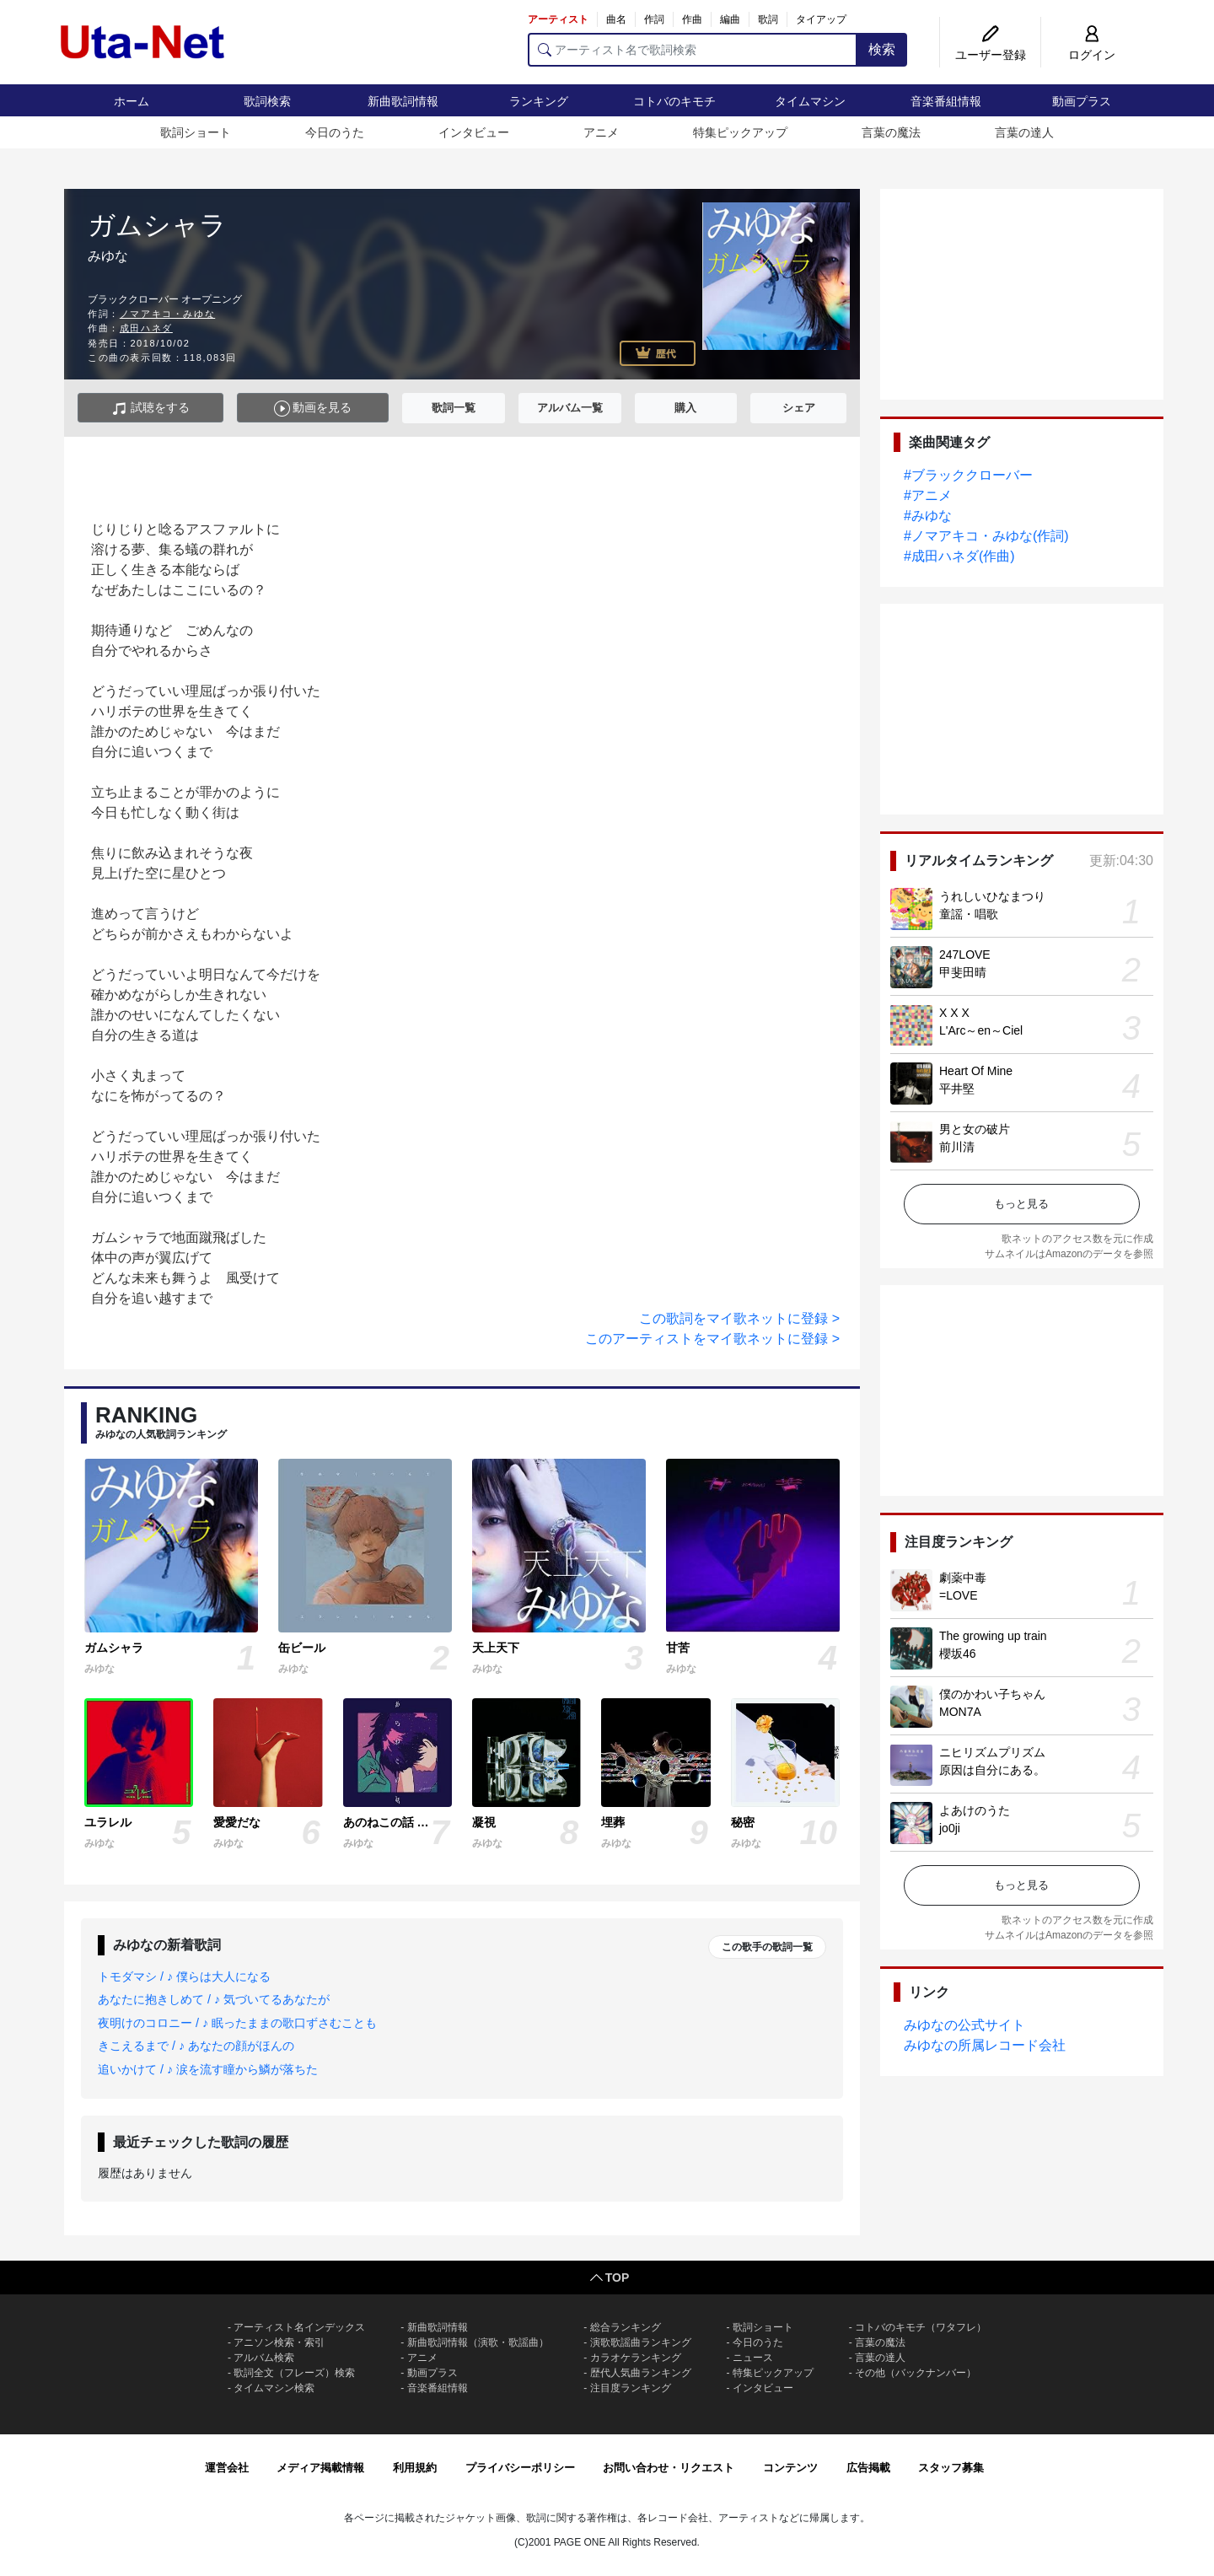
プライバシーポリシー (520, 2467)
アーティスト (558, 19)
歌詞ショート (195, 132)
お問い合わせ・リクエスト (668, 2467)
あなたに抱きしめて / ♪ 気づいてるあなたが (214, 1999)
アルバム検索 (264, 2358)
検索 (881, 49)
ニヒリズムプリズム (992, 1752)
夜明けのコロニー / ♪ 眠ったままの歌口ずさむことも (237, 2023)
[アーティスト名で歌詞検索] (692, 50)
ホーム (131, 101)
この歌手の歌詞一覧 (767, 1947)
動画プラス (1081, 101)
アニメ (601, 132)
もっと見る (1021, 1203)
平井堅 (957, 1088)
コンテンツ (790, 2467)
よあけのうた (974, 1810)
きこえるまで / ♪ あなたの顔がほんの (196, 2045)
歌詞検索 (267, 101)
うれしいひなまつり (992, 896)
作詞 (654, 19)
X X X (954, 1012)
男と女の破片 (974, 1129)
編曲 (730, 19)
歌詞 (768, 19)
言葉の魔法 (891, 132)
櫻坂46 (957, 1653)
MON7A (960, 1711)
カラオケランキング (635, 2358)
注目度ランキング (630, 2388)
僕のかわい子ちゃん (992, 1694)
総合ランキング (625, 2327)
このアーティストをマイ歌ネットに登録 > (712, 1338)
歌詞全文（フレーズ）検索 (294, 2373)
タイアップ (821, 19)
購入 (685, 407)
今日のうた (334, 132)
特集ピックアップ (740, 132)
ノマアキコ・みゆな (167, 314)
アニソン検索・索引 (279, 2342)
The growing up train (993, 1636)
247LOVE (965, 954)
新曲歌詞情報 (403, 101)
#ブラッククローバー (968, 475)
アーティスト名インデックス (299, 2327)
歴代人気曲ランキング (640, 2373)
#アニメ (928, 495)
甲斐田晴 (962, 972)
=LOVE (958, 1595)
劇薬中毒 (962, 1577)
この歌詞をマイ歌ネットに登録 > (739, 1318)
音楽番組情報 (945, 101)
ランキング (538, 101)
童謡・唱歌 (968, 914)
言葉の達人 (1024, 132)
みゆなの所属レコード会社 (985, 2045)
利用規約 (415, 2467)
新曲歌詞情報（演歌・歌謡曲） (478, 2342)
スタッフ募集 (951, 2467)
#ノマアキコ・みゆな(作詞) (986, 536)
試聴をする (150, 409)
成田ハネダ (146, 328)
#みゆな (928, 515)
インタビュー (473, 132)
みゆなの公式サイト (964, 2025)
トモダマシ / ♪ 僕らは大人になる (184, 1976)
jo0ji (949, 1828)
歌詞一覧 (453, 407)
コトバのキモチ (674, 101)
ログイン (1091, 55)
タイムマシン (810, 101)
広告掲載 (868, 2467)
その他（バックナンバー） (915, 2373)
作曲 (692, 19)
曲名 (616, 19)
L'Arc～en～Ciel (981, 1030)
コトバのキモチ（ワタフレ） (920, 2327)
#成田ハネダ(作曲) (959, 556)
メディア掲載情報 (320, 2467)
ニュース (753, 2358)
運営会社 (227, 2467)
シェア (798, 407)
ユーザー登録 (990, 55)
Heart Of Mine (976, 1071)
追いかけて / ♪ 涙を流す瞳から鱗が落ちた (208, 2069)
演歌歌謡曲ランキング (640, 2342)
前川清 (957, 1147)
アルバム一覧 (570, 407)
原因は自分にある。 (992, 1770)
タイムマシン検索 (274, 2388)
